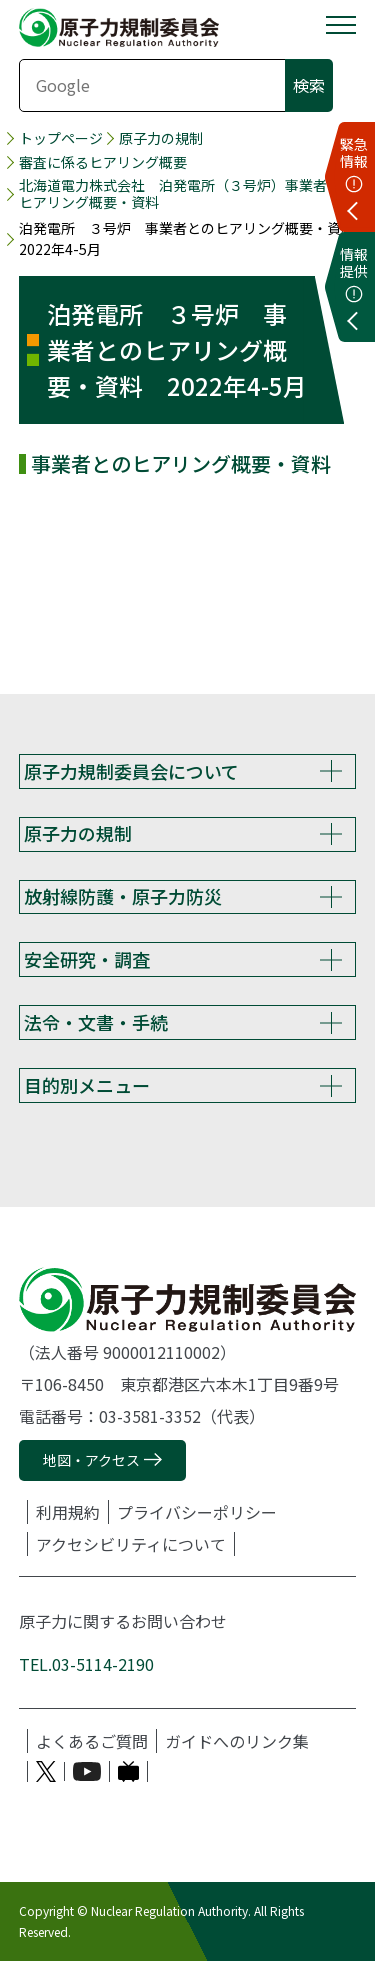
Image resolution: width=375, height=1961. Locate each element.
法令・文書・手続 (96, 1022)
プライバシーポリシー (197, 1512)
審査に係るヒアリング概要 (103, 162)
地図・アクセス (91, 1460)
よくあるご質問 (92, 1741)
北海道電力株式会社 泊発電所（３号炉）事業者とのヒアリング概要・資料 (187, 194)
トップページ (61, 138)
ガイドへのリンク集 (237, 1741)
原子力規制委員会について (131, 771)
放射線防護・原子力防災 (123, 896)
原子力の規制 (161, 138)
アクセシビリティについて (131, 1544)
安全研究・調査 (87, 959)
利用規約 (68, 1512)
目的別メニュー (87, 1085)
